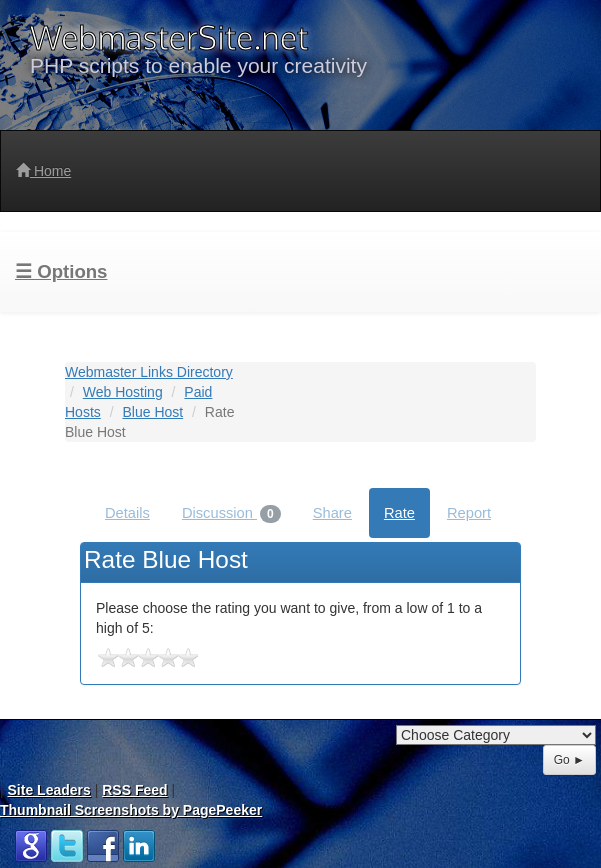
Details (127, 513)
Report (469, 513)
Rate (399, 513)
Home (43, 171)
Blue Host (152, 412)
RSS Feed (134, 790)
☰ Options (61, 271)
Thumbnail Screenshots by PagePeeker (131, 810)
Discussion (231, 514)
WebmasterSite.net (169, 37)
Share (332, 513)
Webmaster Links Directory (149, 372)
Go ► (569, 760)
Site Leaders (49, 790)
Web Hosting (123, 392)
